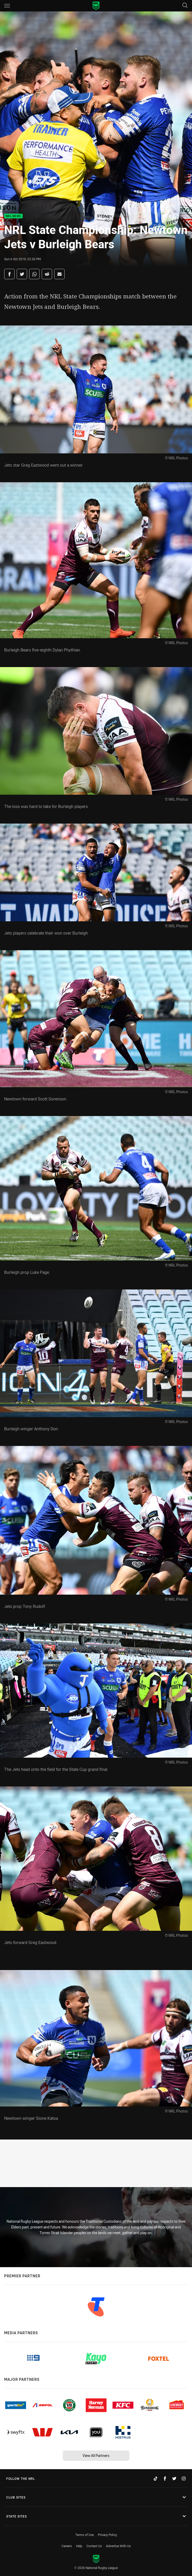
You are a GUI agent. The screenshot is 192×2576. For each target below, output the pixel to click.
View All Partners (96, 2455)
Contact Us (94, 2546)
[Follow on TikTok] (155, 2478)
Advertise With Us (118, 2546)
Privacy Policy (107, 2535)
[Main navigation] (7, 6)
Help (79, 2546)
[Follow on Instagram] (184, 2478)
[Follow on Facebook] (165, 2478)
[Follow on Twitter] (174, 2478)
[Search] (185, 5)
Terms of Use (84, 2535)
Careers (66, 2546)
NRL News (13, 216)
